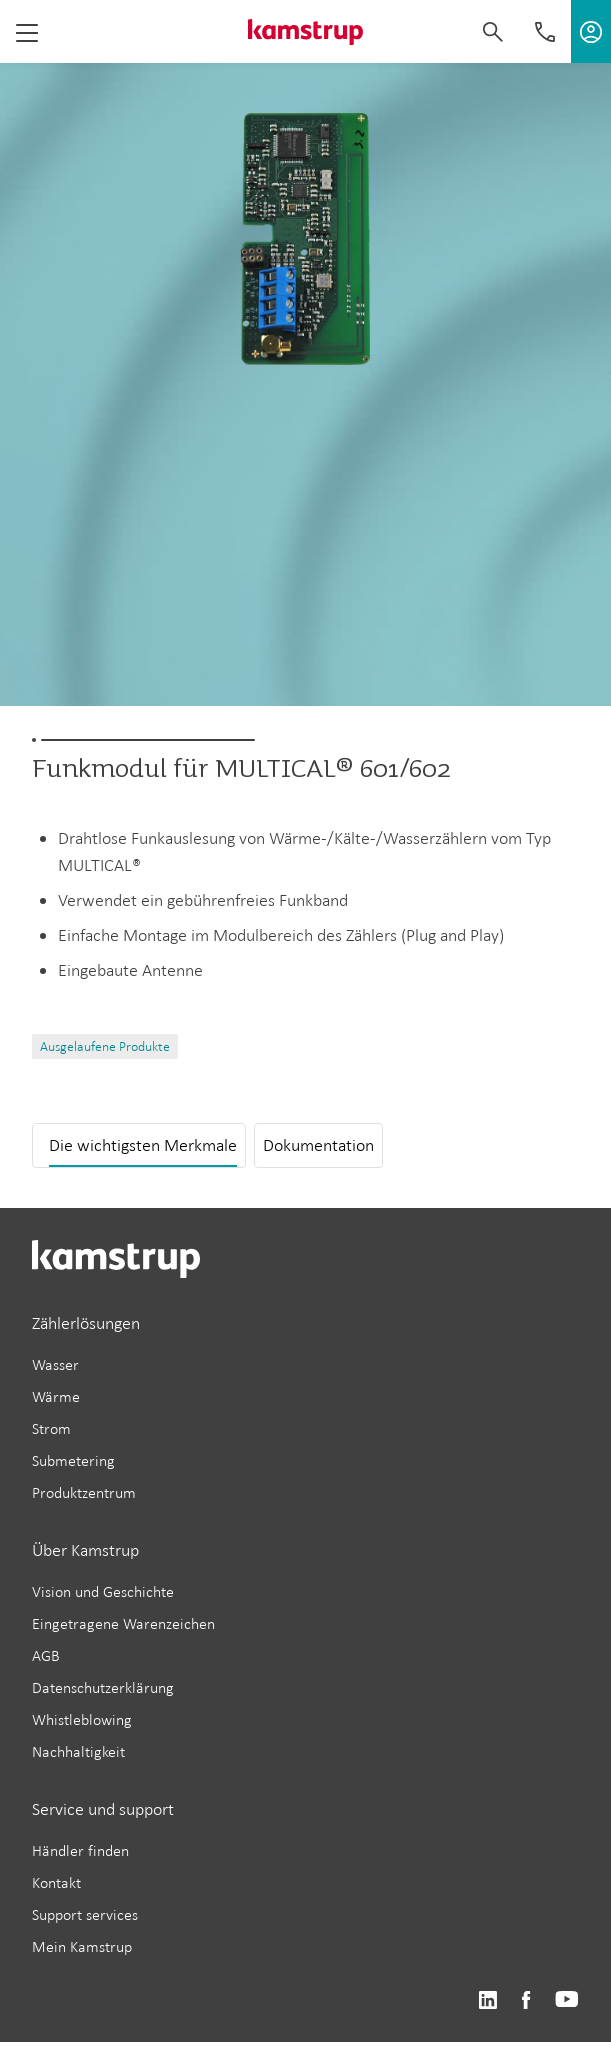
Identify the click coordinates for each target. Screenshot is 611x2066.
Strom (51, 1428)
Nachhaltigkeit (78, 1751)
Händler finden (80, 1850)
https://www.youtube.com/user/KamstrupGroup (567, 2000)
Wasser (55, 1364)
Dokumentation (318, 1145)
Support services (85, 1914)
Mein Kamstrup (82, 1946)
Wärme (56, 1396)
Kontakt (56, 1882)
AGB (46, 1655)
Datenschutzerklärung (103, 1687)
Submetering (73, 1460)
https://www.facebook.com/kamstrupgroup (526, 2000)
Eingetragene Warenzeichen (123, 1623)
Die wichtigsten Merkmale (143, 1145)
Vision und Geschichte (103, 1591)
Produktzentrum (84, 1492)
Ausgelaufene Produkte (105, 1046)
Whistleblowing (82, 1719)
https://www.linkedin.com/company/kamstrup (487, 2000)
